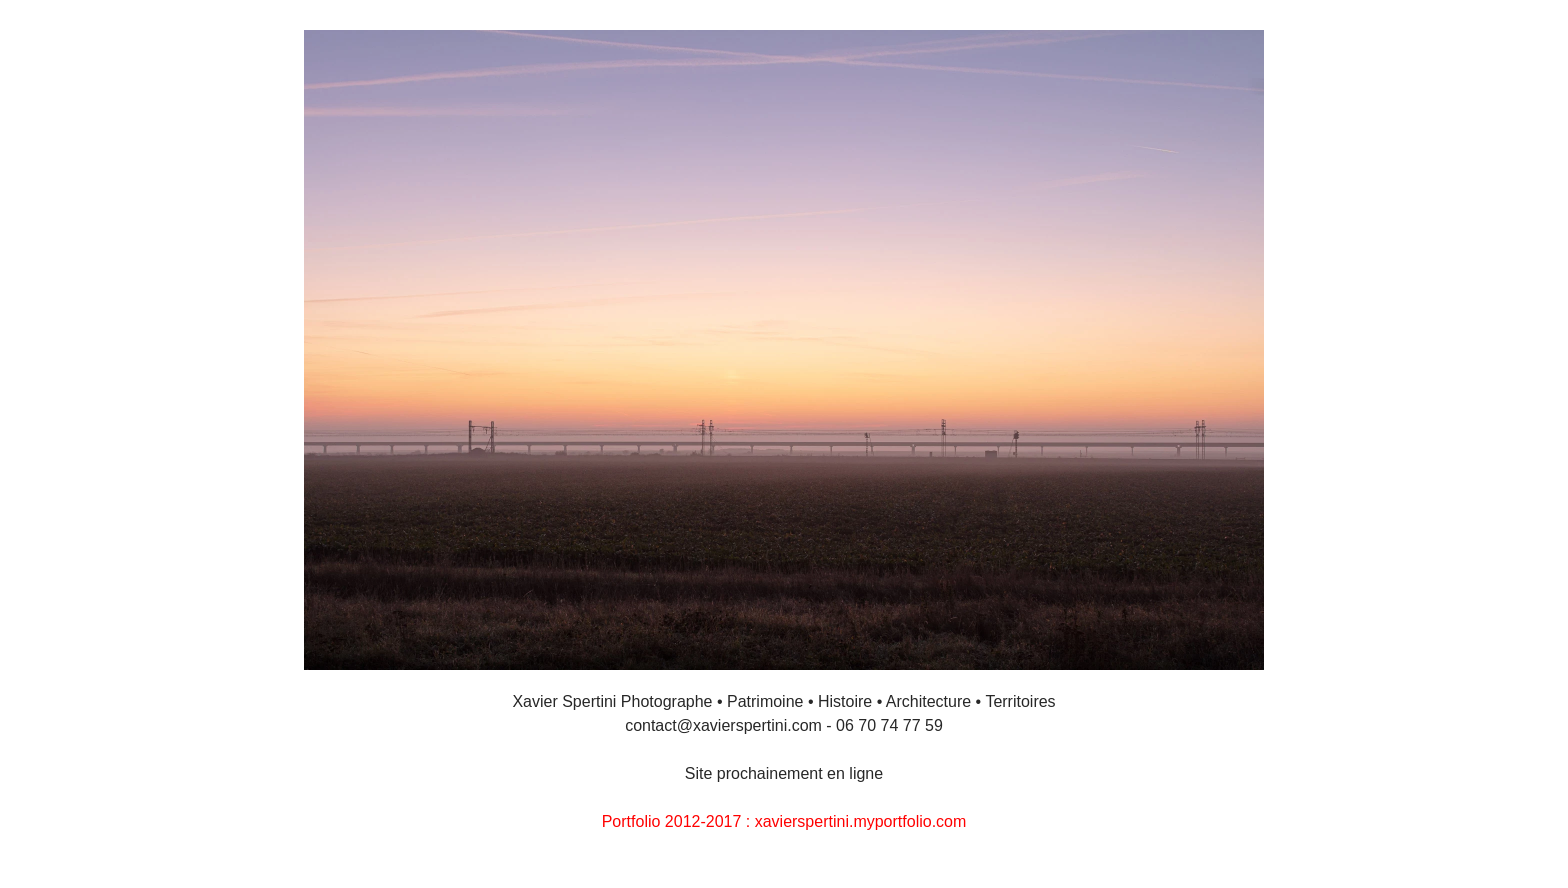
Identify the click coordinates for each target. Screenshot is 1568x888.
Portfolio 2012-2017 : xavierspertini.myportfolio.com (784, 821)
